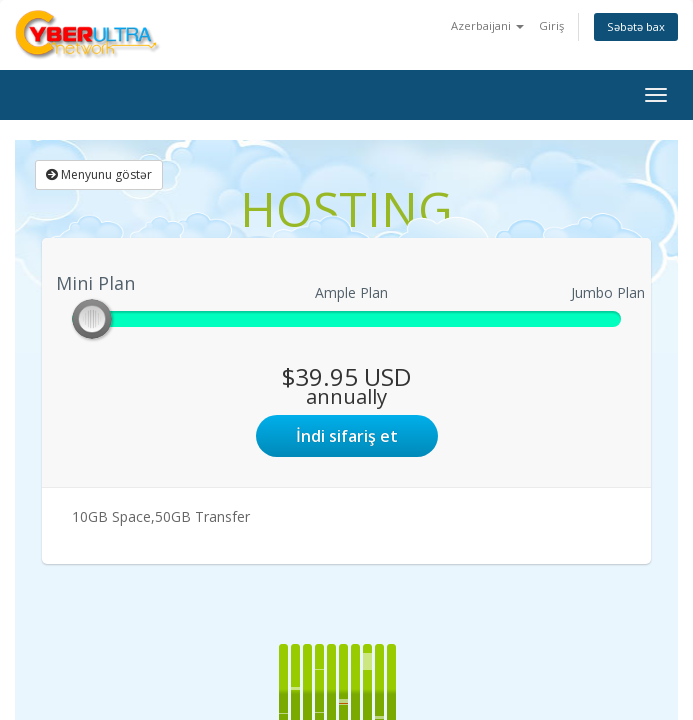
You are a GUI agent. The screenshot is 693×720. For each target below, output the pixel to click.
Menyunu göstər (99, 174)
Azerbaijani (487, 25)
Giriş (551, 25)
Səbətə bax (636, 26)
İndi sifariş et (347, 436)
